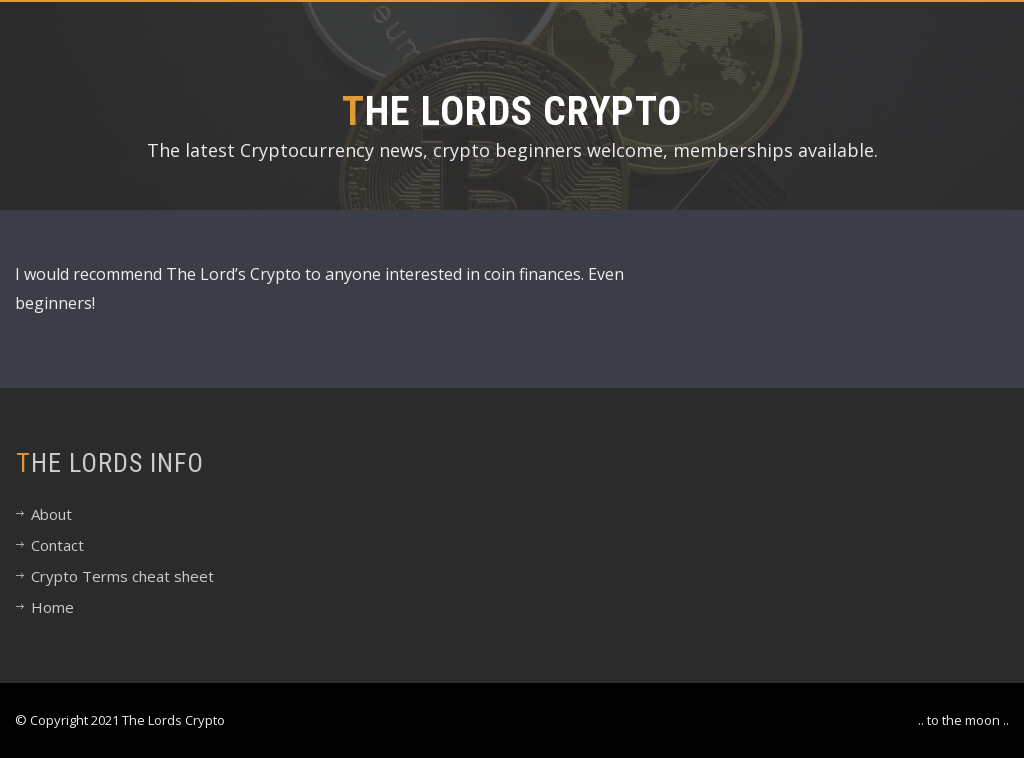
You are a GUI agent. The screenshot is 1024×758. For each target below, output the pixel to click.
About (51, 514)
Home (52, 607)
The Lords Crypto (512, 111)
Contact (57, 545)
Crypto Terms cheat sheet (122, 576)
